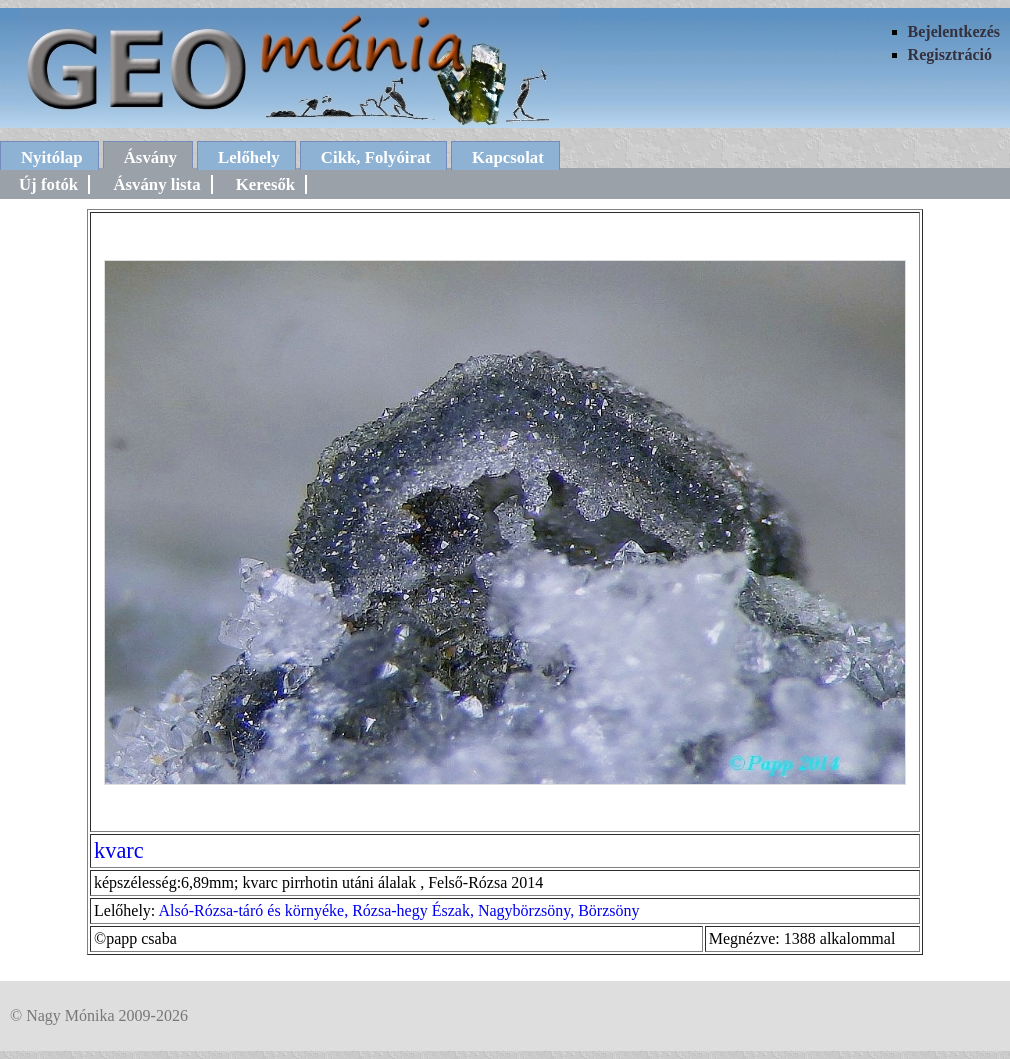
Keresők (265, 184)
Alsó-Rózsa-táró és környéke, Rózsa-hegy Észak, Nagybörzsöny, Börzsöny (398, 910)
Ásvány (150, 157)
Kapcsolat (508, 157)
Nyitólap (52, 157)
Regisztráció (950, 54)
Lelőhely (249, 157)
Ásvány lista (156, 184)
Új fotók (48, 184)
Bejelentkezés (954, 31)
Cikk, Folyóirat (376, 157)
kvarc (119, 850)
